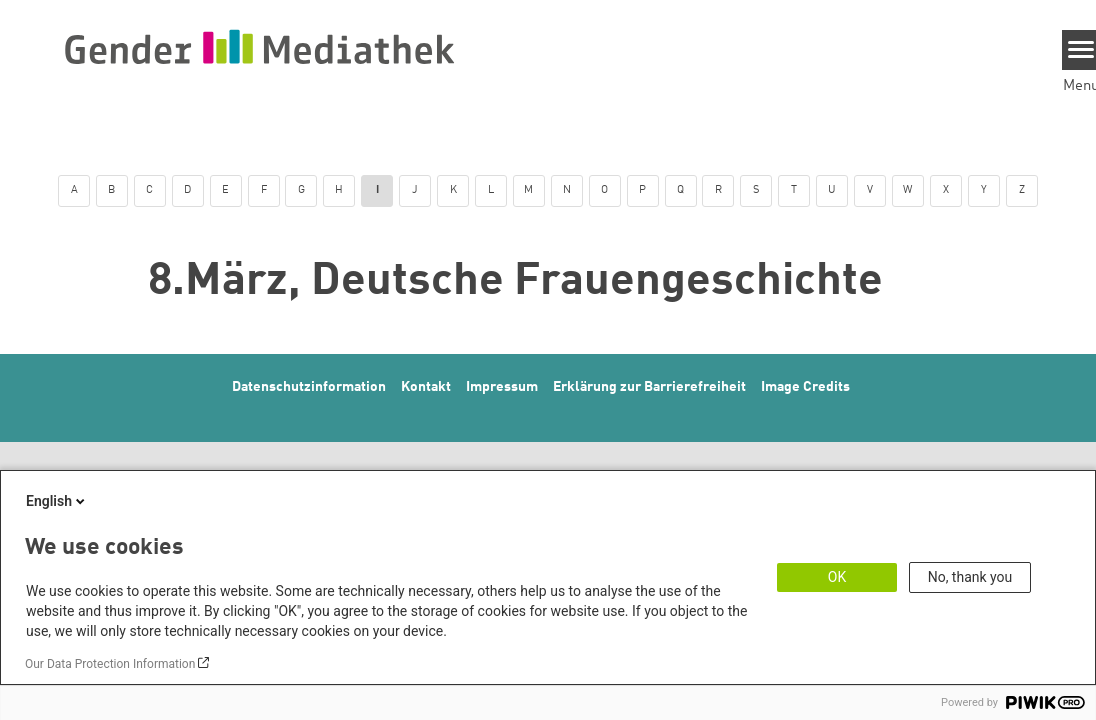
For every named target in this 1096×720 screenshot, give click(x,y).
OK (837, 577)
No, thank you (970, 577)
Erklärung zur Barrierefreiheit (649, 387)
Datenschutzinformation (309, 387)
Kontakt (426, 387)
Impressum (502, 387)
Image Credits (805, 387)
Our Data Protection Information (110, 664)
